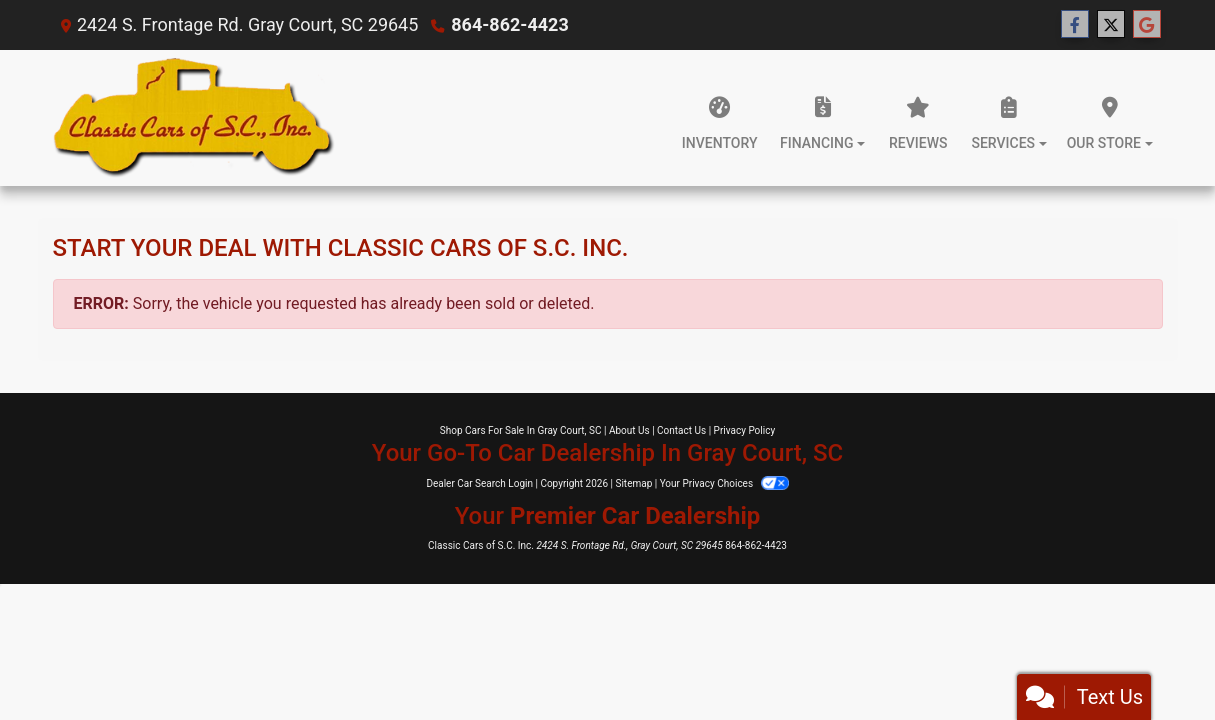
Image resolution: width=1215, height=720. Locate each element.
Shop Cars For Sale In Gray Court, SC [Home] (521, 430)
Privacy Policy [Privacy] (745, 430)
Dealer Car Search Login (479, 483)
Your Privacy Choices (724, 483)
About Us (629, 430)
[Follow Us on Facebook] (1075, 25)
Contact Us (681, 430)
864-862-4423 (509, 24)
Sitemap (633, 483)
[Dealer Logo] (194, 118)
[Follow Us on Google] (1147, 25)
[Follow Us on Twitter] (1111, 25)
